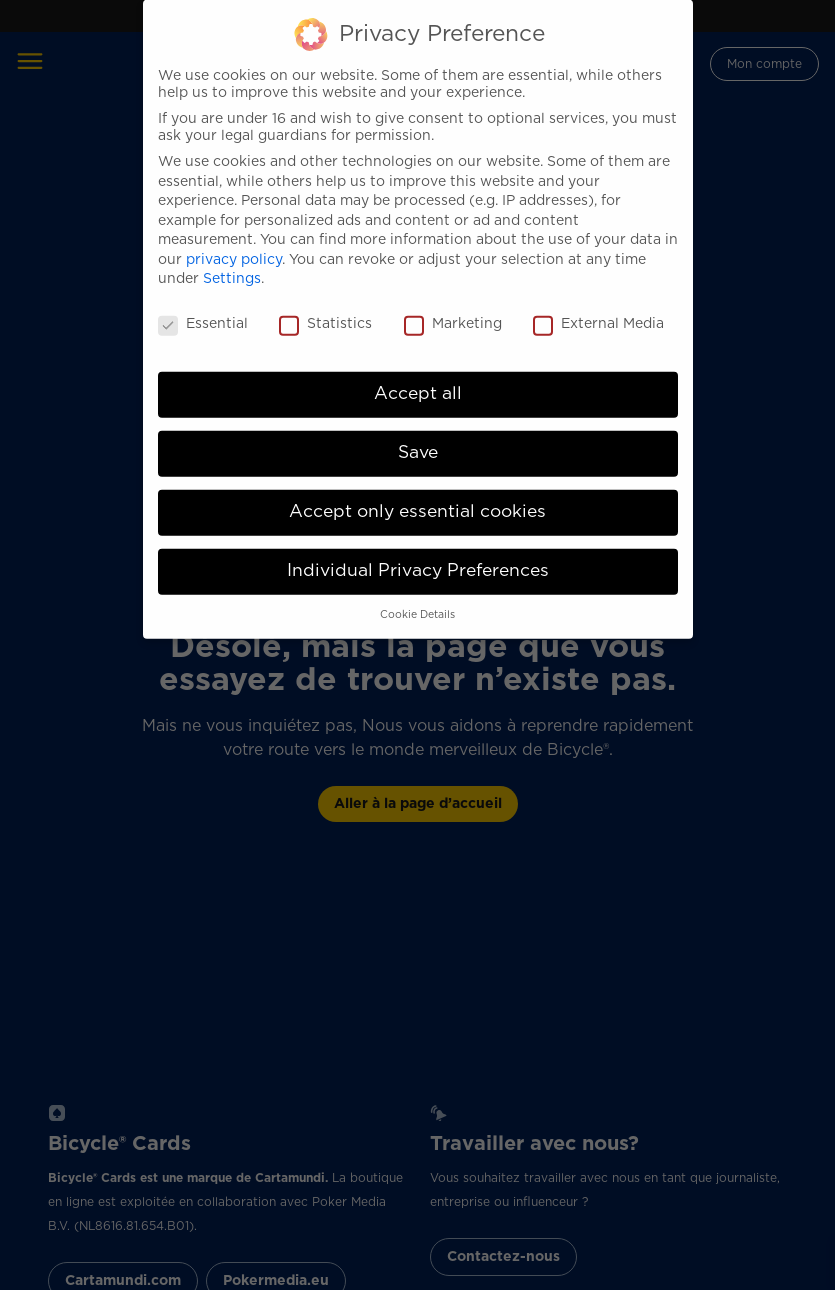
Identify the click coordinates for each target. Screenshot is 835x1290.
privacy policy (234, 241)
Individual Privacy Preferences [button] (418, 552)
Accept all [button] (418, 375)
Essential (203, 306)
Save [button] (418, 434)
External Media (598, 306)
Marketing (453, 306)
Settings (232, 261)
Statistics (325, 306)
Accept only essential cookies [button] (417, 493)
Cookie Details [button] (417, 596)
